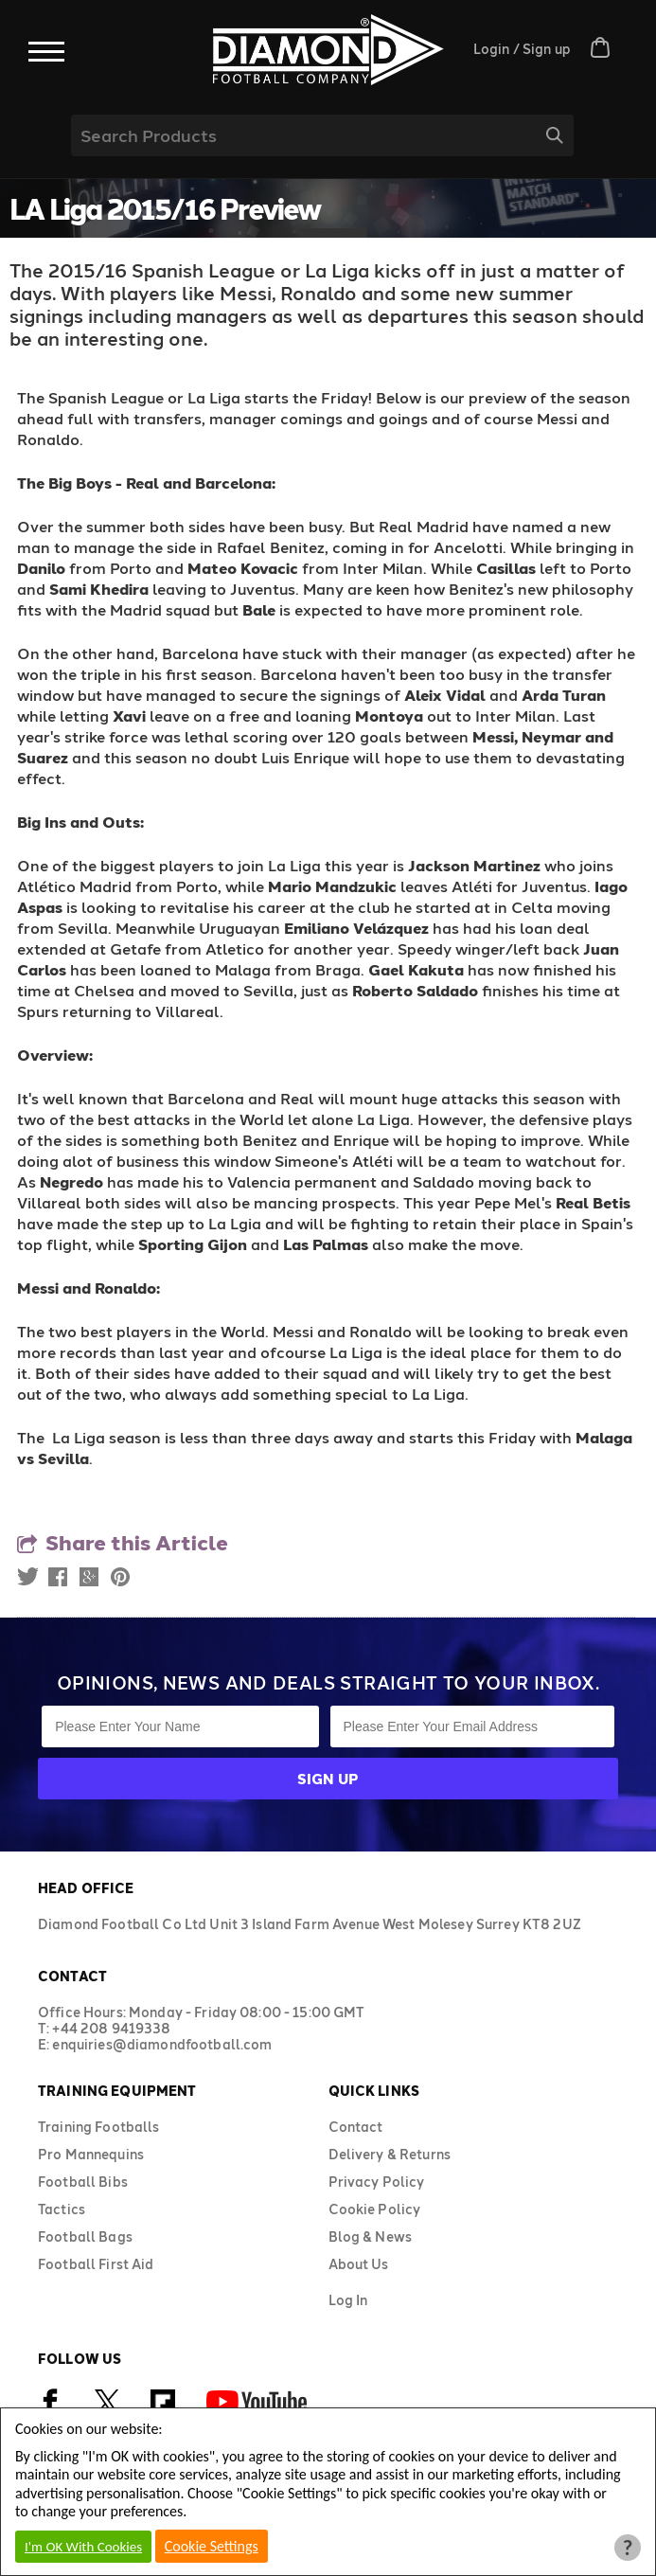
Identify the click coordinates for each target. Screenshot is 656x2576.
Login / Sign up (522, 49)
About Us (358, 2264)
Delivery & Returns (390, 2154)
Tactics (61, 2209)
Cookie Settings (211, 2546)
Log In (348, 2300)
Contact (355, 2127)
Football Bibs (83, 2182)
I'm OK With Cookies (83, 2546)
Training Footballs (99, 2127)
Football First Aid (96, 2264)
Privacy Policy (376, 2182)
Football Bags (85, 2236)
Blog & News (370, 2236)
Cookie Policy (374, 2209)
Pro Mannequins (91, 2154)
